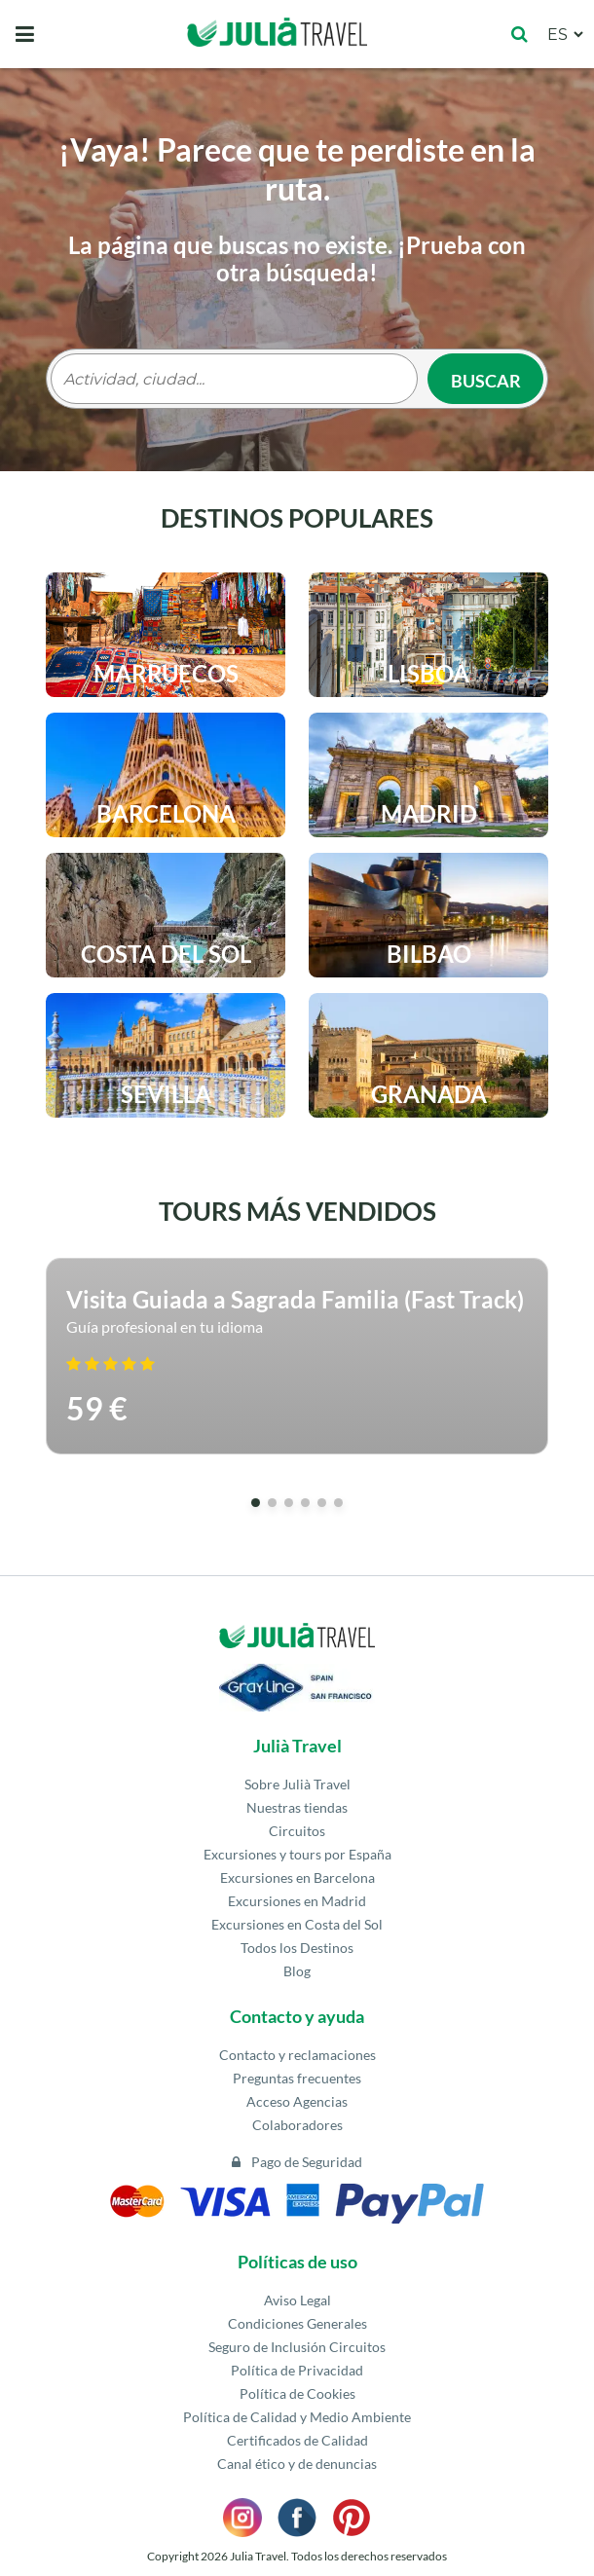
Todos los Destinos (297, 1947)
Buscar (486, 380)
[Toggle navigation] (25, 34)
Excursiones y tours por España (297, 1854)
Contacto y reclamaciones (297, 2054)
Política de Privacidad (297, 2370)
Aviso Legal (297, 2300)
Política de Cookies (297, 2393)
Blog (297, 1971)
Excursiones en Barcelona (297, 1877)
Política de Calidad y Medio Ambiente (297, 2417)
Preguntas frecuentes (297, 2078)
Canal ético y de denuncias (297, 2463)
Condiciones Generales (297, 2323)
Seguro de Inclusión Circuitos (297, 2346)
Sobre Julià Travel (297, 1784)
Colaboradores (297, 2124)
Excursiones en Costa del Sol (297, 1924)
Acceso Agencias (297, 2101)
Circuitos (297, 1830)
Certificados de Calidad (297, 2440)
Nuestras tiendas (297, 1807)
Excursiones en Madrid (297, 1901)
